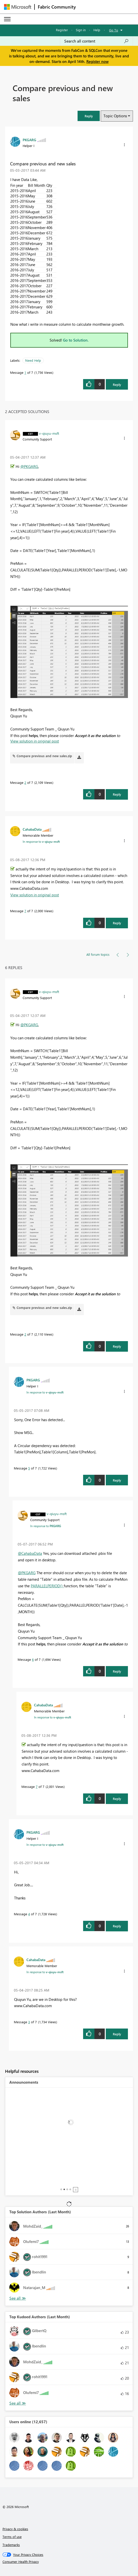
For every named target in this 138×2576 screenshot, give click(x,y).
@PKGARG (29, 466)
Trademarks (11, 2545)
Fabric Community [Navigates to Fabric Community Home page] (57, 7)
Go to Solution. (76, 340)
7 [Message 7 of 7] (25, 911)
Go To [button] (113, 30)
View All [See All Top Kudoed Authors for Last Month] (17, 2403)
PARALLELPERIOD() (47, 1585)
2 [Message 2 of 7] (25, 782)
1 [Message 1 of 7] (25, 372)
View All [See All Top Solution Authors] (17, 2298)
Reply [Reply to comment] (117, 794)
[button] (89, 116)
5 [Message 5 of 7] (29, 1468)
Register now (97, 61)
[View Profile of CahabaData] (32, 829)
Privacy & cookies (15, 2529)
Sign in (81, 30)
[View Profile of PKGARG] (29, 139)
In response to (41, 841)
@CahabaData (30, 1553)
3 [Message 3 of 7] (29, 2022)
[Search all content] (96, 41)
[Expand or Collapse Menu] (7, 19)
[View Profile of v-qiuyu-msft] (49, 433)
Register (62, 30)
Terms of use (12, 2536)
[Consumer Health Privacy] (69, 2561)
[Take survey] (26, 2189)
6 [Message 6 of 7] (33, 1659)
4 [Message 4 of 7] (29, 1914)
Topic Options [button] (115, 115)
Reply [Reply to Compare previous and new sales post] (117, 384)
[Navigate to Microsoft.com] (17, 7)
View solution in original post (34, 741)
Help (96, 30)
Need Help (33, 360)
